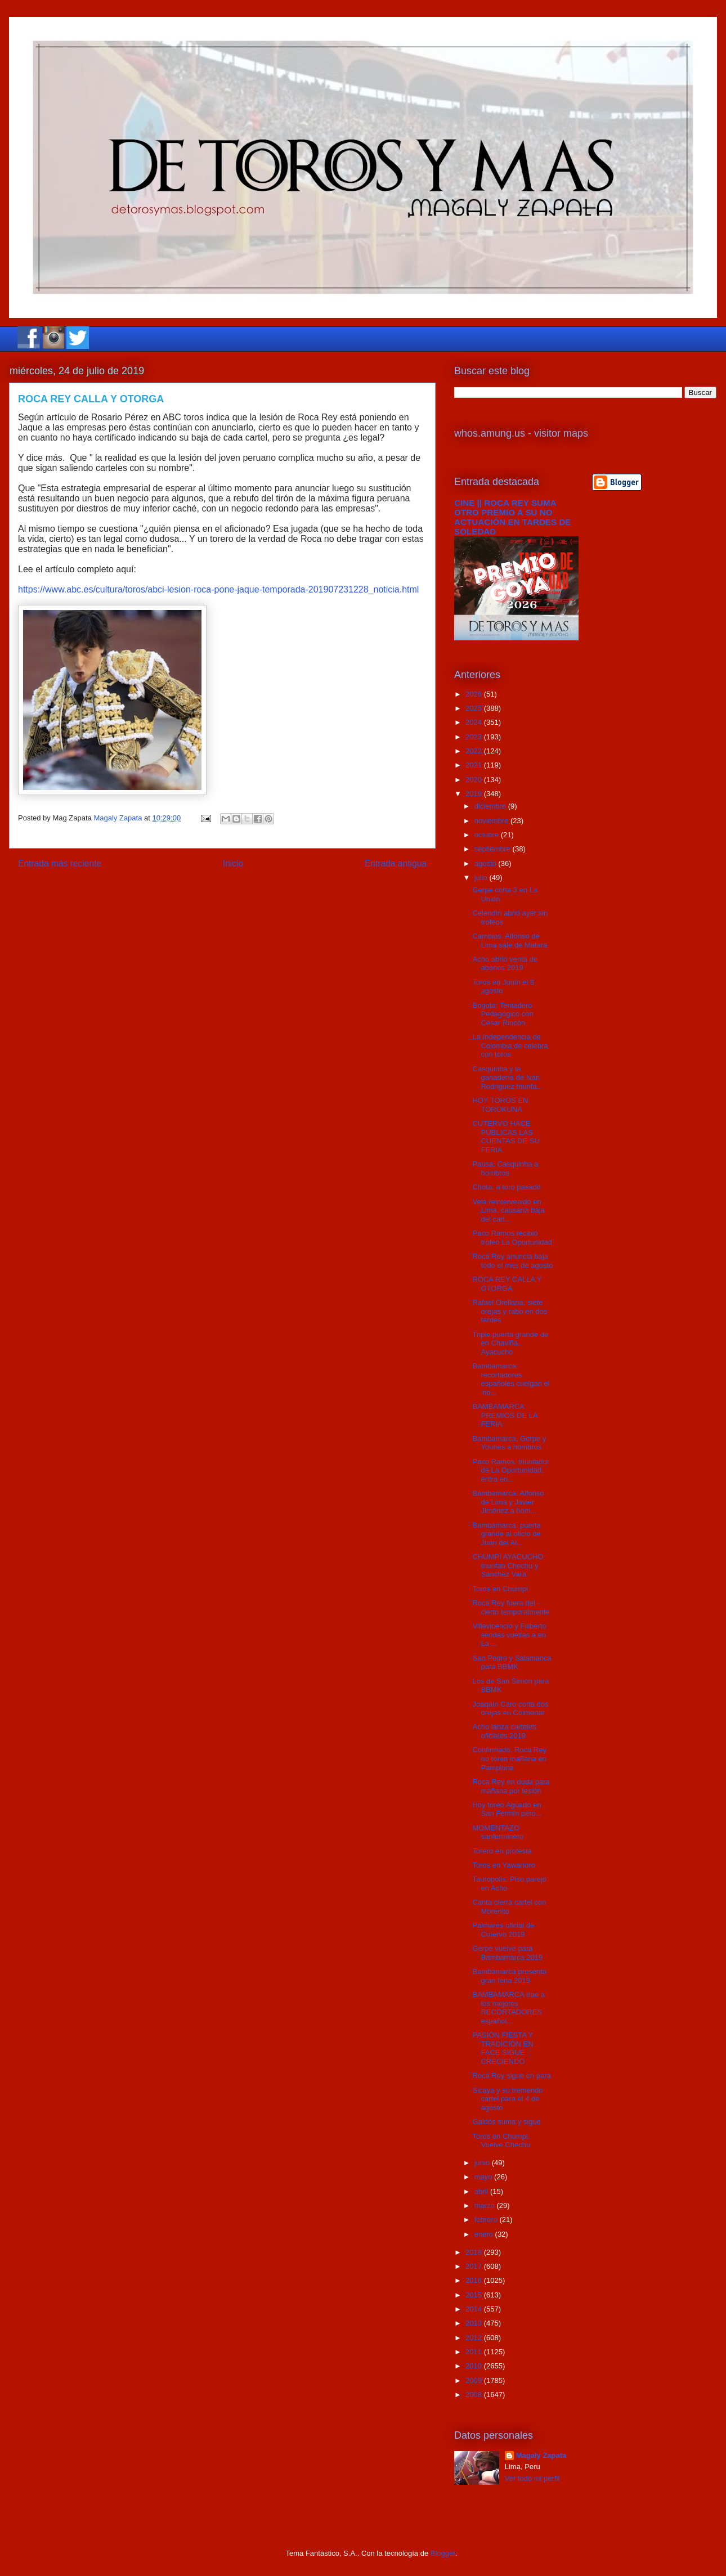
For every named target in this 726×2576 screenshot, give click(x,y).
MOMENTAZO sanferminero (497, 1832)
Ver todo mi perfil (532, 2478)
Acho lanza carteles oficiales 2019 (504, 1731)
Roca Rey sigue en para (511, 2075)
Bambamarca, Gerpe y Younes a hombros (509, 1443)
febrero (487, 2219)
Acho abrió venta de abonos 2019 (504, 963)
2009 (474, 2380)
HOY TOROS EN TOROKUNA (500, 1105)
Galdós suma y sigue (506, 2121)
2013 (474, 2323)
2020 (474, 779)
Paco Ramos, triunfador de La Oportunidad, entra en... (510, 1470)
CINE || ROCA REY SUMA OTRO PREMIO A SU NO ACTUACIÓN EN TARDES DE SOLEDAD (512, 517)
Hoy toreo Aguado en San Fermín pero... (506, 1809)
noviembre (492, 820)
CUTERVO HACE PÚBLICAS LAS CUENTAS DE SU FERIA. (506, 1136)
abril (482, 2191)
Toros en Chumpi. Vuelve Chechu (501, 2140)
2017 (474, 2266)
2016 (474, 2280)
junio (483, 2162)
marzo (485, 2205)
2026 (474, 694)
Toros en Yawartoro (503, 1865)
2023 (474, 737)
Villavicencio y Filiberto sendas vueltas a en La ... (509, 1635)
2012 (474, 2337)
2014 (474, 2309)
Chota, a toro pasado (506, 1187)
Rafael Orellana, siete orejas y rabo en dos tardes (509, 1311)
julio (482, 877)
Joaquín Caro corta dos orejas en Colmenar (510, 1708)
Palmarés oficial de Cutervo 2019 (503, 1929)
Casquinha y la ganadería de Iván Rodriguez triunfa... (507, 1077)
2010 (474, 2366)
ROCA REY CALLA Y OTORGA (506, 1284)
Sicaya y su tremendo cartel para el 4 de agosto (507, 2099)
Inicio (233, 863)
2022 (474, 751)
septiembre (493, 849)
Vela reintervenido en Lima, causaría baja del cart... (508, 1210)
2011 (474, 2352)
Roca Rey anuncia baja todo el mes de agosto (512, 1260)
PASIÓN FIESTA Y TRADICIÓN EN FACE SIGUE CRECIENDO (502, 2048)
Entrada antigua (396, 863)
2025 (474, 708)
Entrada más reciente (59, 863)
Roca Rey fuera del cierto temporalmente (510, 1607)
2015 (474, 2295)
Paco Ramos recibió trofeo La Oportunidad (512, 1237)
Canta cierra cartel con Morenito (509, 1906)
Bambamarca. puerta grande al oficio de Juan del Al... (506, 1534)
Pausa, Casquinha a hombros (505, 1168)
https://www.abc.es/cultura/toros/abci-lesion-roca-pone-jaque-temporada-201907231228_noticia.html (218, 589)
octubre (487, 835)
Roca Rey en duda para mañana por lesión (510, 1786)
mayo (484, 2177)
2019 (474, 793)
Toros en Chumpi (499, 1589)
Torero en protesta (502, 1851)
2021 (474, 765)
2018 (474, 2252)
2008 (474, 2394)
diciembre (491, 806)
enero (484, 2234)
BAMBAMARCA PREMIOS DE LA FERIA (504, 1415)
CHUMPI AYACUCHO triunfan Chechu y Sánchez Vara (507, 1565)
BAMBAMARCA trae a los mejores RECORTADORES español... (508, 2007)
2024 (474, 722)
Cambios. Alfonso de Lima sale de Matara (509, 940)
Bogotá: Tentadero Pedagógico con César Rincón (502, 1014)
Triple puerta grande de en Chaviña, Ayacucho (510, 1343)
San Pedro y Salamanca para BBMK (511, 1662)
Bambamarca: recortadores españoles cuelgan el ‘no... (510, 1379)
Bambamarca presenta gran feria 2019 (509, 1976)
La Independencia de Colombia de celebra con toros (510, 1045)
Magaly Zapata (541, 2455)
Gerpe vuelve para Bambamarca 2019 (507, 1953)
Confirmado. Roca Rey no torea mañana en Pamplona (509, 1758)
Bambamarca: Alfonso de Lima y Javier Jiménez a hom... (508, 1502)
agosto (486, 863)
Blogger (443, 2553)
